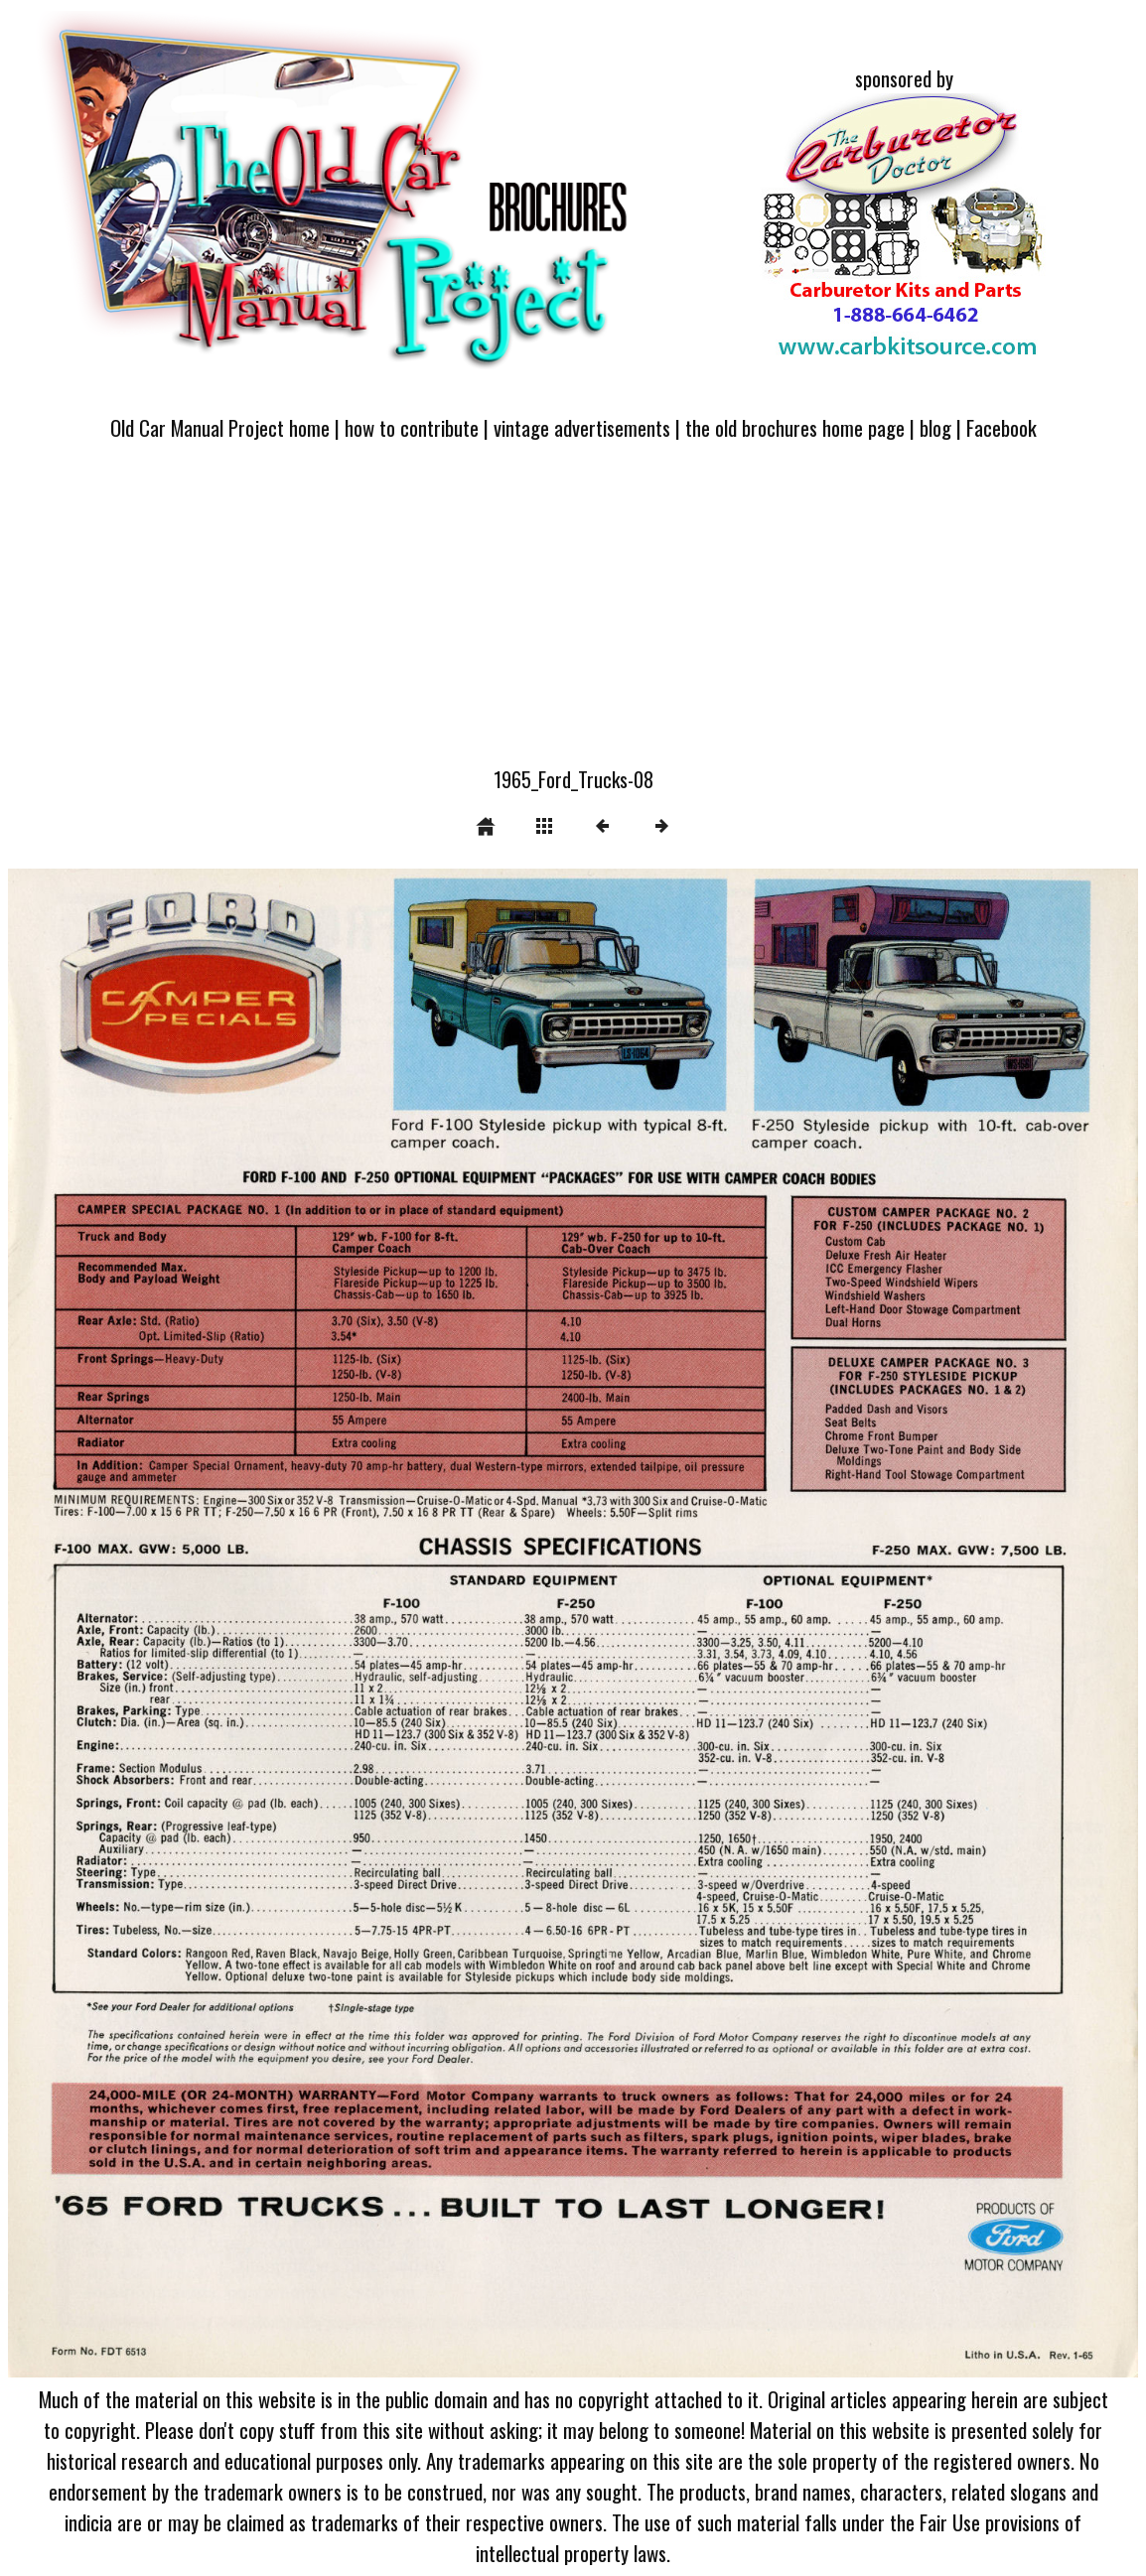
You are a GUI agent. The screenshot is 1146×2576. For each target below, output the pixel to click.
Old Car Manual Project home (220, 427)
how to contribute (412, 427)
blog (935, 427)
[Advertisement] (573, 615)
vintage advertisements (582, 427)
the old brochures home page (795, 427)
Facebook (1001, 427)
